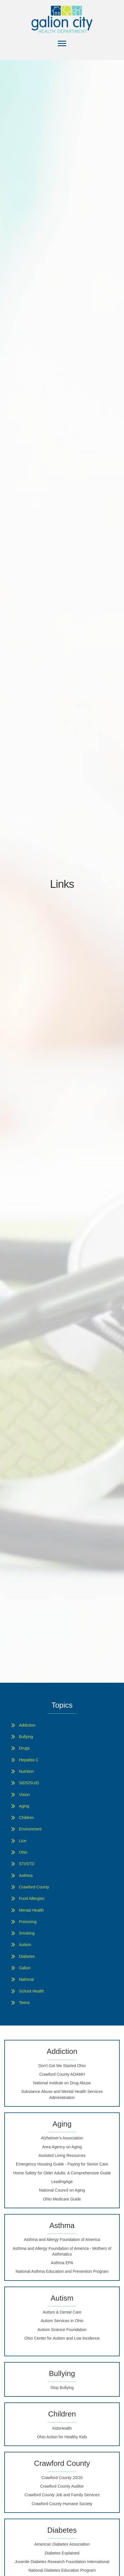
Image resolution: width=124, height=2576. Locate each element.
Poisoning (28, 1921)
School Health (31, 1991)
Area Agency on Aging (62, 2147)
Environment (30, 1829)
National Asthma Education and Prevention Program (62, 2271)
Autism (25, 1944)
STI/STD (26, 1863)
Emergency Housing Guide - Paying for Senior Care (62, 2164)
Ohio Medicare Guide (62, 2199)
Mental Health (31, 1910)
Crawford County (34, 1887)
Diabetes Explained (62, 2553)
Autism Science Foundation (62, 2329)
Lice (22, 1840)
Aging (24, 1806)
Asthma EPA (62, 2262)
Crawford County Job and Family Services (61, 2495)
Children (26, 1817)
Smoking (26, 1933)
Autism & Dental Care (62, 2312)
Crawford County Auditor (62, 2486)
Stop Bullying (62, 2387)
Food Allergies (31, 1898)
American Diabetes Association (62, 2544)
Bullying (26, 1736)
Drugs (24, 1748)
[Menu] (62, 43)
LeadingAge (62, 2181)
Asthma (25, 1875)
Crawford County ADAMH (62, 2074)
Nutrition (26, 1771)
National (26, 1979)
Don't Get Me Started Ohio (62, 2065)
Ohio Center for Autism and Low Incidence (62, 2338)
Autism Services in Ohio (62, 2320)
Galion (24, 1968)
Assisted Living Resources (62, 2155)
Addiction (27, 1725)
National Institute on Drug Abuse (62, 2083)
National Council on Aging (62, 2190)
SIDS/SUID (29, 1783)
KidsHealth (62, 2428)
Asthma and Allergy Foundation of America (62, 2239)
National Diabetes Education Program (62, 2570)
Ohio (23, 1852)
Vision (24, 1794)
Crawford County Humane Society (62, 2503)
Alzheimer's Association (62, 2138)
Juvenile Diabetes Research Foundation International (62, 2561)
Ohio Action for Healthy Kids (62, 2437)
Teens (24, 2002)
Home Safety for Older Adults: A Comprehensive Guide (62, 2173)
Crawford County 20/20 (62, 2477)
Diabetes (27, 1956)
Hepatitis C (28, 1760)
